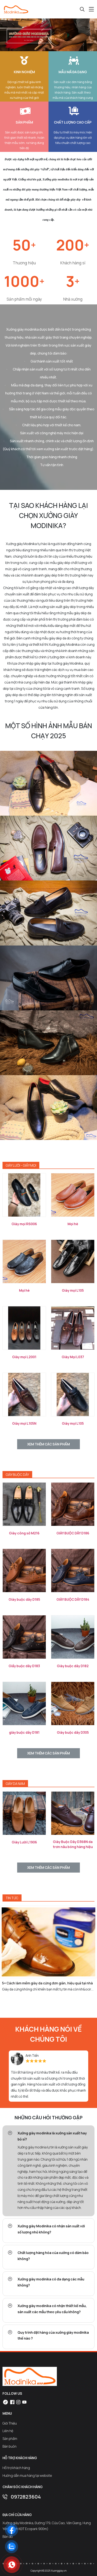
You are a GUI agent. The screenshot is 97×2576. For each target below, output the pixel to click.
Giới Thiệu (10, 2423)
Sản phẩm (10, 2438)
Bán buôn (10, 2446)
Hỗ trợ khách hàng (16, 2467)
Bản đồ (8, 2536)
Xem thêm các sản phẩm (48, 1448)
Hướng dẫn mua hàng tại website (27, 2475)
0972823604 (22, 2496)
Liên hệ (8, 2431)
